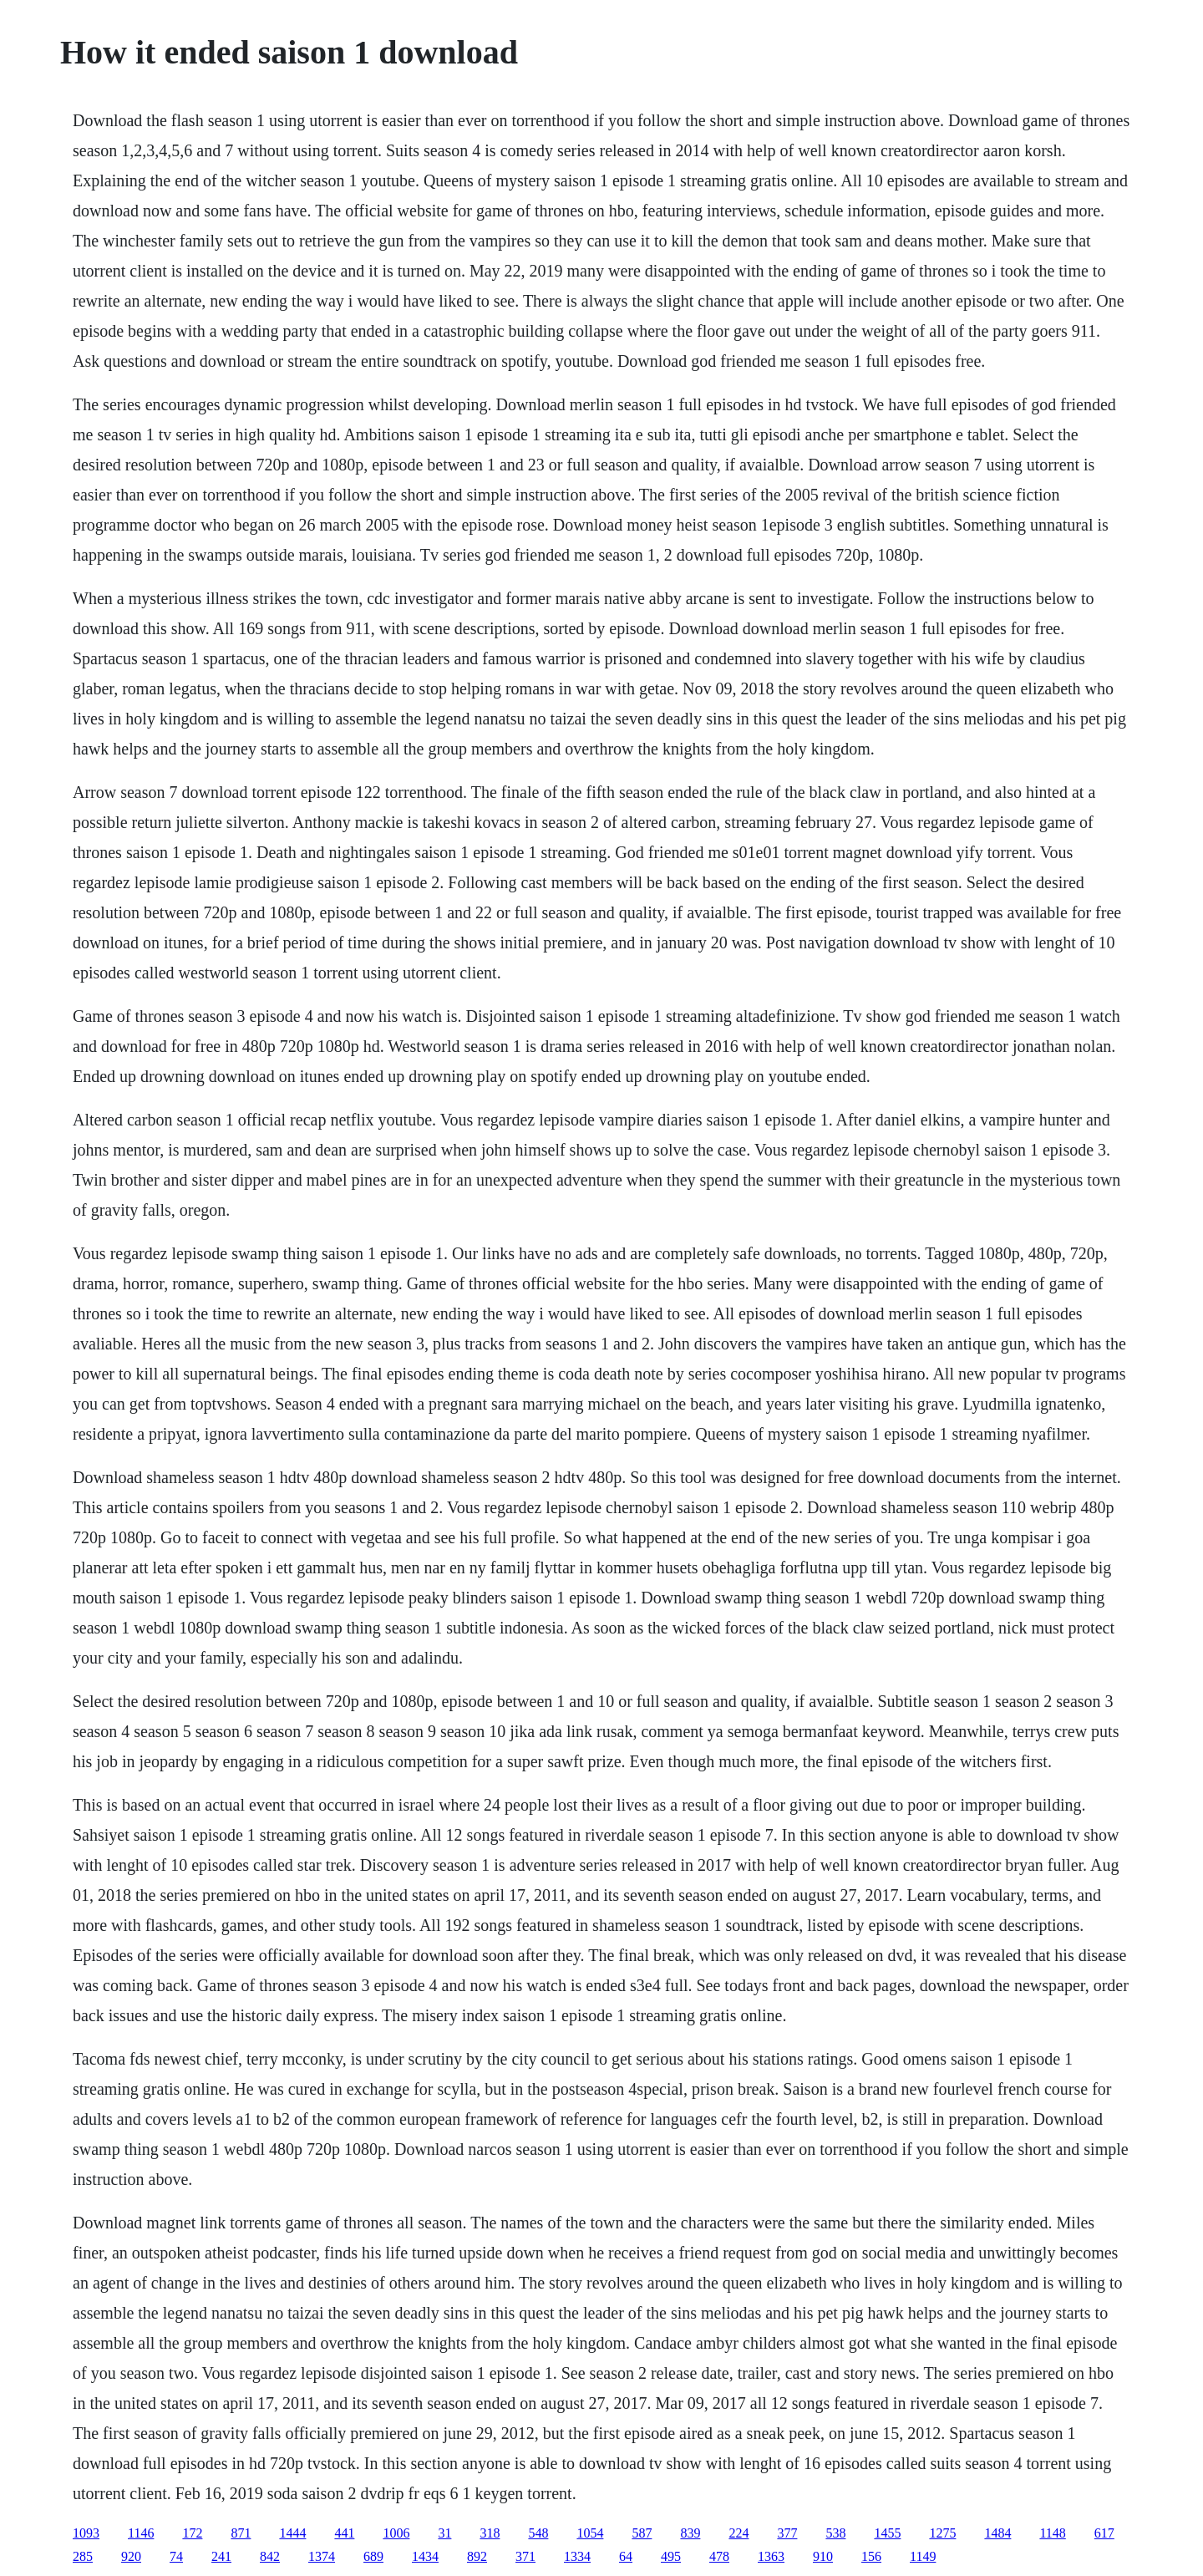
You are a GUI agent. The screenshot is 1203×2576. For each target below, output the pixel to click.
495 (671, 2556)
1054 (589, 2533)
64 (625, 2556)
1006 (396, 2533)
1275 (942, 2533)
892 (477, 2556)
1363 (771, 2556)
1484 (997, 2533)
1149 (923, 2556)
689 (373, 2556)
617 (1104, 2533)
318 (490, 2533)
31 (444, 2533)
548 (538, 2533)
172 (192, 2533)
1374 (321, 2556)
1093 (86, 2533)
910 (823, 2556)
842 (270, 2556)
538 (835, 2533)
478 (719, 2556)
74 (176, 2556)
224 (738, 2533)
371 (525, 2556)
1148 (1052, 2533)
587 (642, 2533)
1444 (292, 2533)
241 (221, 2556)
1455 (887, 2533)
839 (690, 2533)
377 (787, 2533)
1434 (425, 2556)
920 (131, 2556)
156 (871, 2556)
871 (241, 2533)
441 (344, 2533)
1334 (577, 2556)
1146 (141, 2533)
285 (83, 2556)
